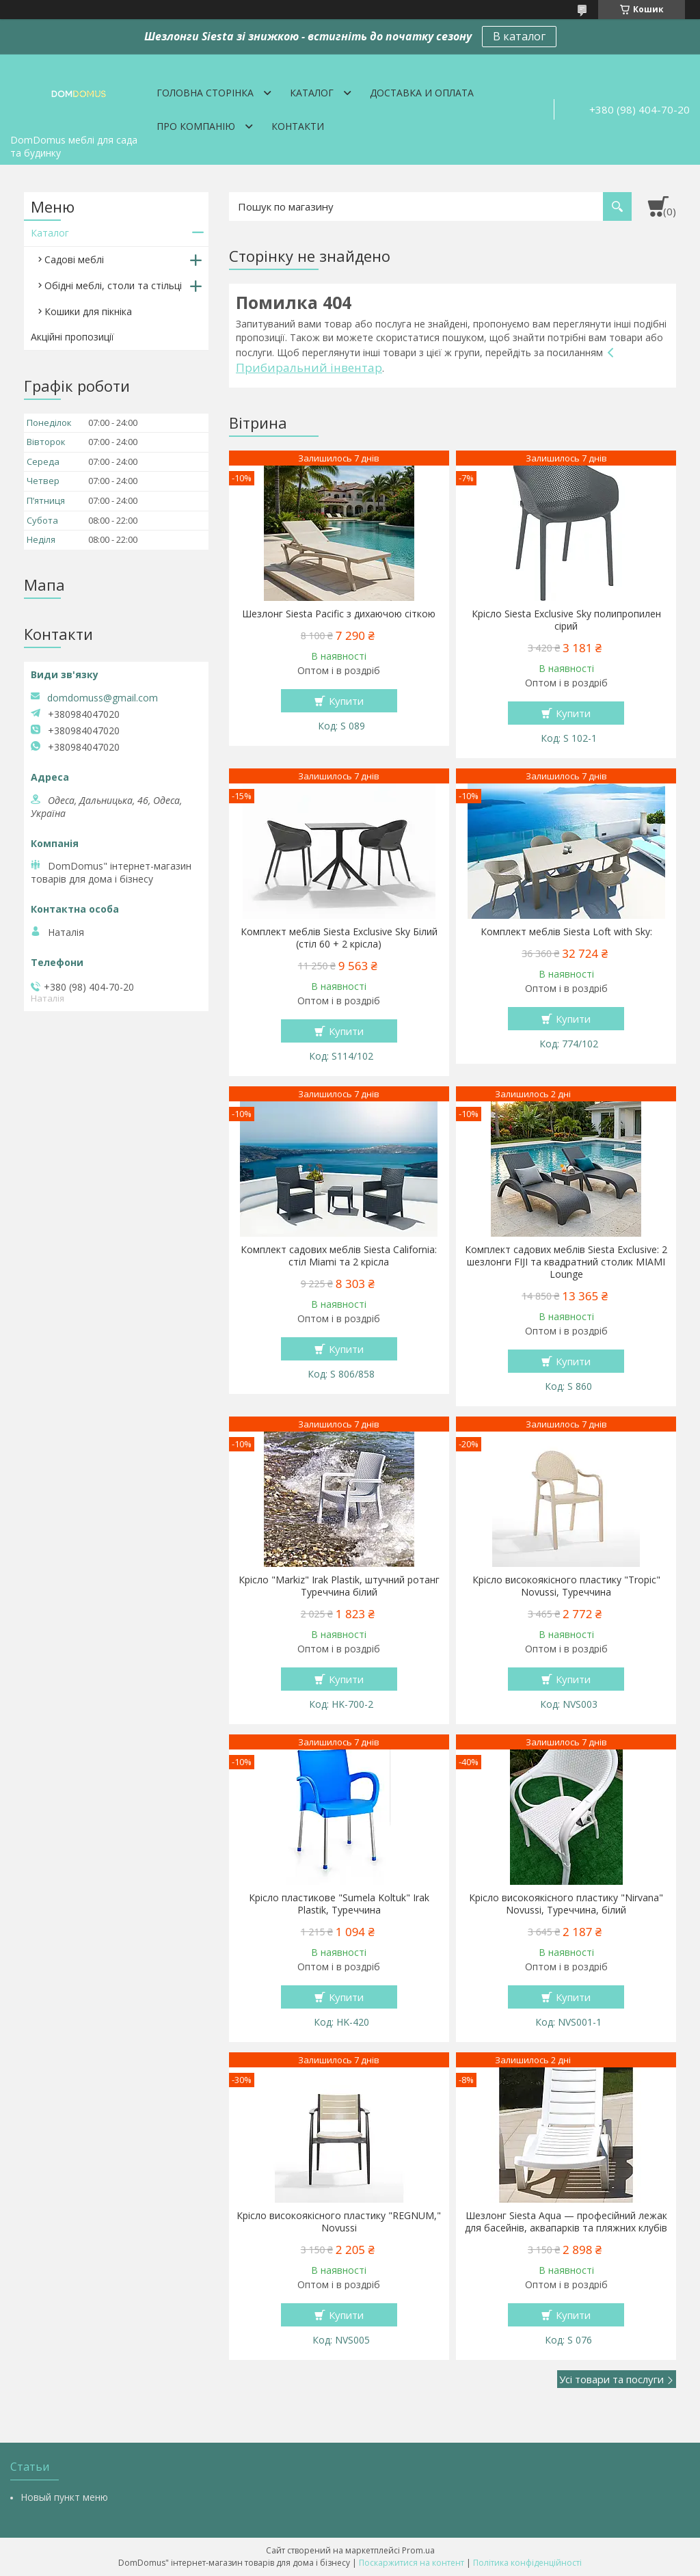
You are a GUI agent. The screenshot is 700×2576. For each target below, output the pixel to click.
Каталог (312, 92)
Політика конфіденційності (527, 2562)
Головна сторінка (205, 92)
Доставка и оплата (422, 92)
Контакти (297, 126)
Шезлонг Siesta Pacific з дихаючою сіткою (338, 614)
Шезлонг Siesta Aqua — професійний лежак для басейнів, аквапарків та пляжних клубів (566, 2222)
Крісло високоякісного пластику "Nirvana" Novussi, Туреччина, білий (566, 1904)
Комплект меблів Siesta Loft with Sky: (566, 932)
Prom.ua (418, 2550)
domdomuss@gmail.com (102, 698)
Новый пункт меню (64, 2497)
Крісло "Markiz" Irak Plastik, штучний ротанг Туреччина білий (339, 1586)
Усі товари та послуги (611, 2379)
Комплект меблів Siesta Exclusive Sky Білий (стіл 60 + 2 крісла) (339, 938)
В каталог (519, 36)
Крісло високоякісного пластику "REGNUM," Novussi (339, 2222)
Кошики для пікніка (88, 311)
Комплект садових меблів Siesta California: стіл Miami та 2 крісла (339, 1256)
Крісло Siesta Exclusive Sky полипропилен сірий (566, 620)
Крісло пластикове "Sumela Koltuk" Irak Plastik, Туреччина (339, 1904)
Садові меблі (74, 259)
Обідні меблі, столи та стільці (113, 285)
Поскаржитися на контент (411, 2562)
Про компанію (196, 126)
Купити (346, 701)
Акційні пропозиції (72, 336)
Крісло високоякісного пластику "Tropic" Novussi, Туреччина (566, 1586)
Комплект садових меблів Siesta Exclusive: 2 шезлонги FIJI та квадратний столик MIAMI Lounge (566, 1262)
